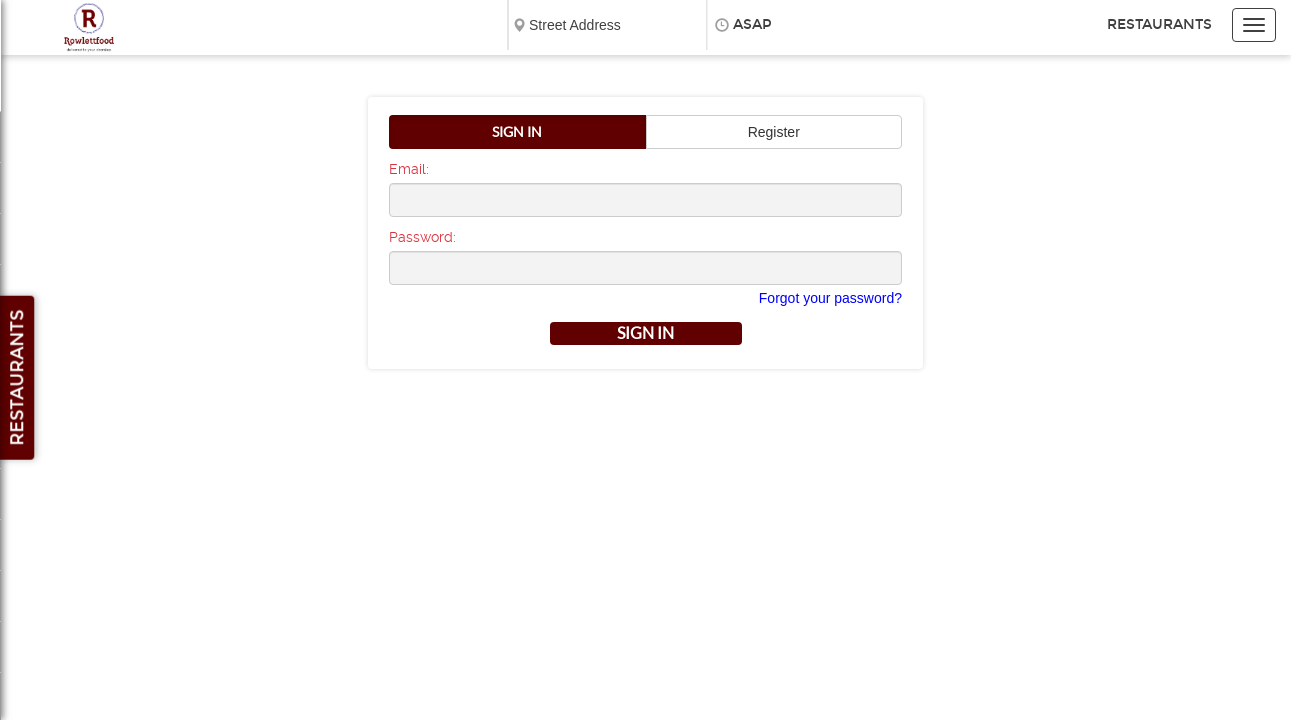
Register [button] (774, 132)
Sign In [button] (517, 132)
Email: (409, 169)
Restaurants (1159, 24)
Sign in (645, 333)
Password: (422, 237)
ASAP (752, 24)
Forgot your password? (830, 298)
